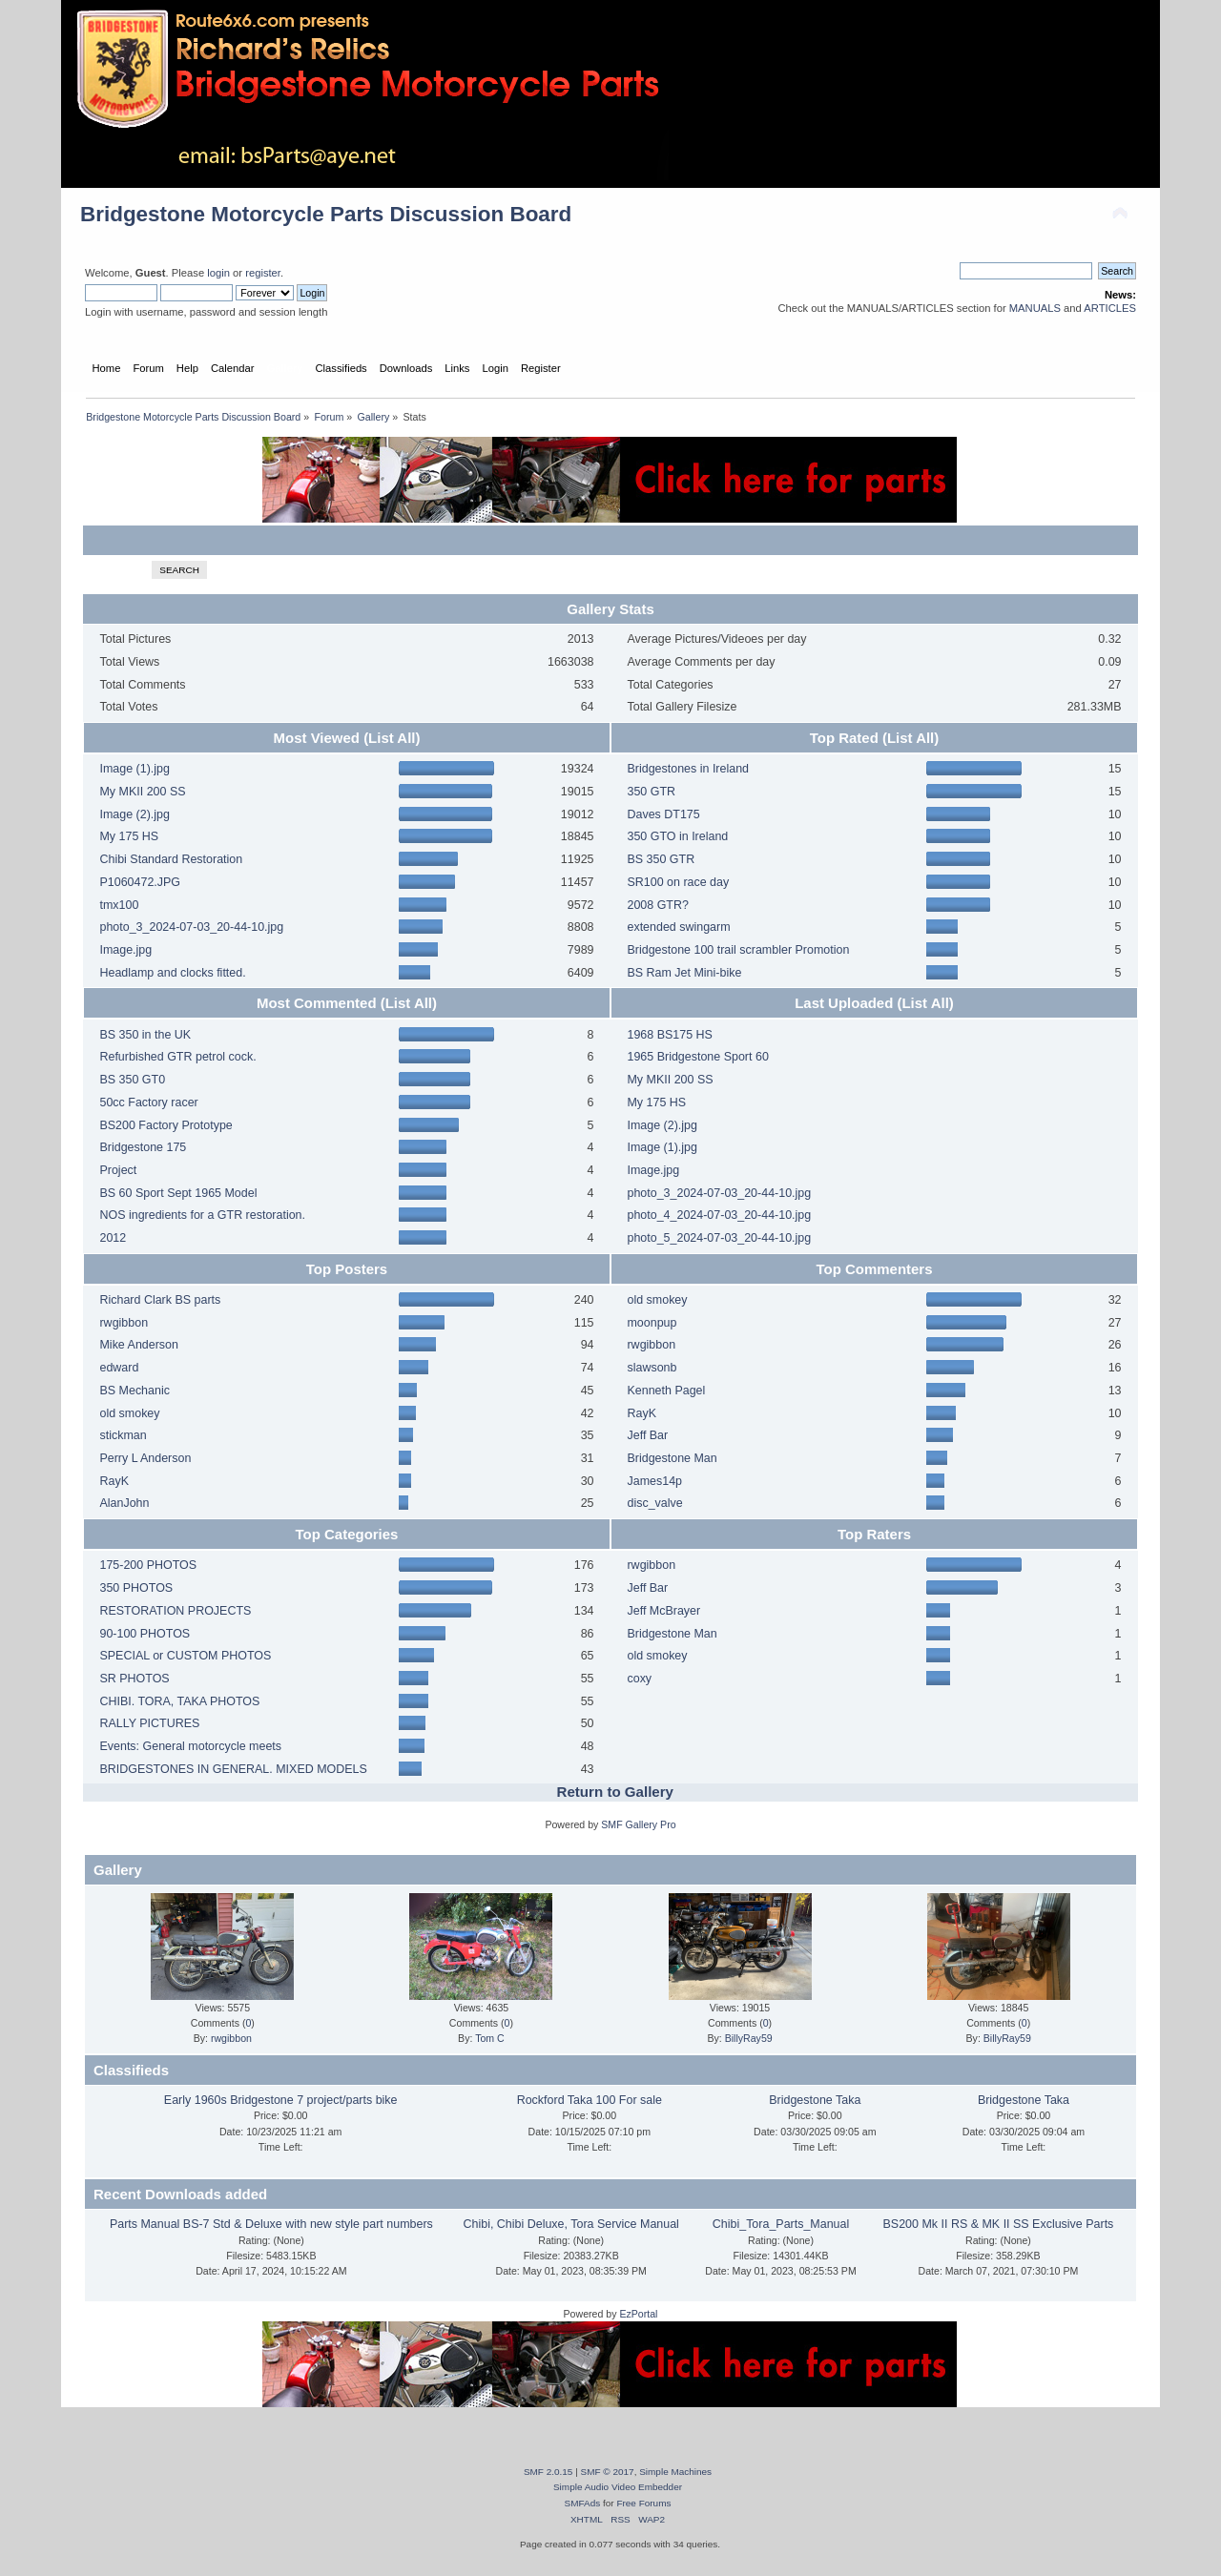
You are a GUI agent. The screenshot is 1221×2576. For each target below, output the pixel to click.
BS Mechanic (134, 1390)
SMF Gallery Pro (638, 1824)
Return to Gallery (615, 1791)
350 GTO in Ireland (677, 836)
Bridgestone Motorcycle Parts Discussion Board (325, 214)
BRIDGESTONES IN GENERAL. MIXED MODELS (232, 1769)
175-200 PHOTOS (148, 1565)
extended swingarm (678, 927)
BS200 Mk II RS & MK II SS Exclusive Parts (998, 2224)
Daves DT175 (663, 814)
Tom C (490, 2038)
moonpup (651, 1322)
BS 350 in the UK (145, 1034)
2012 (112, 1238)
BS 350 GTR (660, 859)
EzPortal (638, 2313)
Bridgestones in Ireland (688, 768)
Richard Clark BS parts (159, 1300)
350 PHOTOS (136, 1588)
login (218, 272)
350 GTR (651, 791)
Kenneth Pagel (666, 1390)
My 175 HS (128, 836)
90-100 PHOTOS (144, 1633)
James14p (654, 1481)
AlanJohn (124, 1503)
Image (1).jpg (134, 768)
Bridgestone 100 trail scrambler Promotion (738, 950)
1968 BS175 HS (669, 1034)
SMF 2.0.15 (548, 2471)
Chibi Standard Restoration (170, 859)
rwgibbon (123, 1322)
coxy (639, 1678)
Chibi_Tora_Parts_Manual (781, 2224)
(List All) (391, 738)
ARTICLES (1110, 308)
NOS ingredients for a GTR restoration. (202, 1215)
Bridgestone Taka (814, 2100)
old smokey (129, 1413)
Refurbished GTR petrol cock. (177, 1056)
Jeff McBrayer (663, 1611)
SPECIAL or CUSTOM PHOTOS (185, 1655)
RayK (114, 1481)
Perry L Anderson (145, 1458)
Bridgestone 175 (142, 1147)
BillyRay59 (749, 2038)
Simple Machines (675, 2471)
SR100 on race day (678, 882)
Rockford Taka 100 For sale (589, 2100)
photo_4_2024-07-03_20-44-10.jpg (719, 1215)
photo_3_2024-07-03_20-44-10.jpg (191, 927)
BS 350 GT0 (132, 1079)
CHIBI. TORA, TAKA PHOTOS (179, 1701)
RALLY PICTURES (149, 1723)
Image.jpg (125, 950)
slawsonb (651, 1367)
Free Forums (643, 2503)
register (262, 272)
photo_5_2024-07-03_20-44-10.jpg (719, 1238)
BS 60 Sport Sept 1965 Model (178, 1193)
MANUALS (1035, 308)
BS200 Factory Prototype (165, 1125)
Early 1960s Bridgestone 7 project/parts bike (281, 2100)
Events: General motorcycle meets (190, 1746)
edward (118, 1367)
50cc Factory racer (148, 1102)
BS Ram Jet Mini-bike (684, 972)
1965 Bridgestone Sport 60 (697, 1056)
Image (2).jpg (134, 814)
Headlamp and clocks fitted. (172, 972)
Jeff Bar (647, 1435)
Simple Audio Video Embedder (617, 2487)
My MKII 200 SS (142, 791)
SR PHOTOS (134, 1678)
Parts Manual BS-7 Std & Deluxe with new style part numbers (271, 2224)
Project (117, 1170)
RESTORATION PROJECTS (175, 1611)
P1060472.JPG (139, 882)
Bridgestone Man (671, 1458)
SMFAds (583, 2503)
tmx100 (118, 905)
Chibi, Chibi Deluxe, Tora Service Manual (571, 2224)
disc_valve (654, 1503)
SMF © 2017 (607, 2471)
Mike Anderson (138, 1344)
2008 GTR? (657, 905)
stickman (122, 1435)
